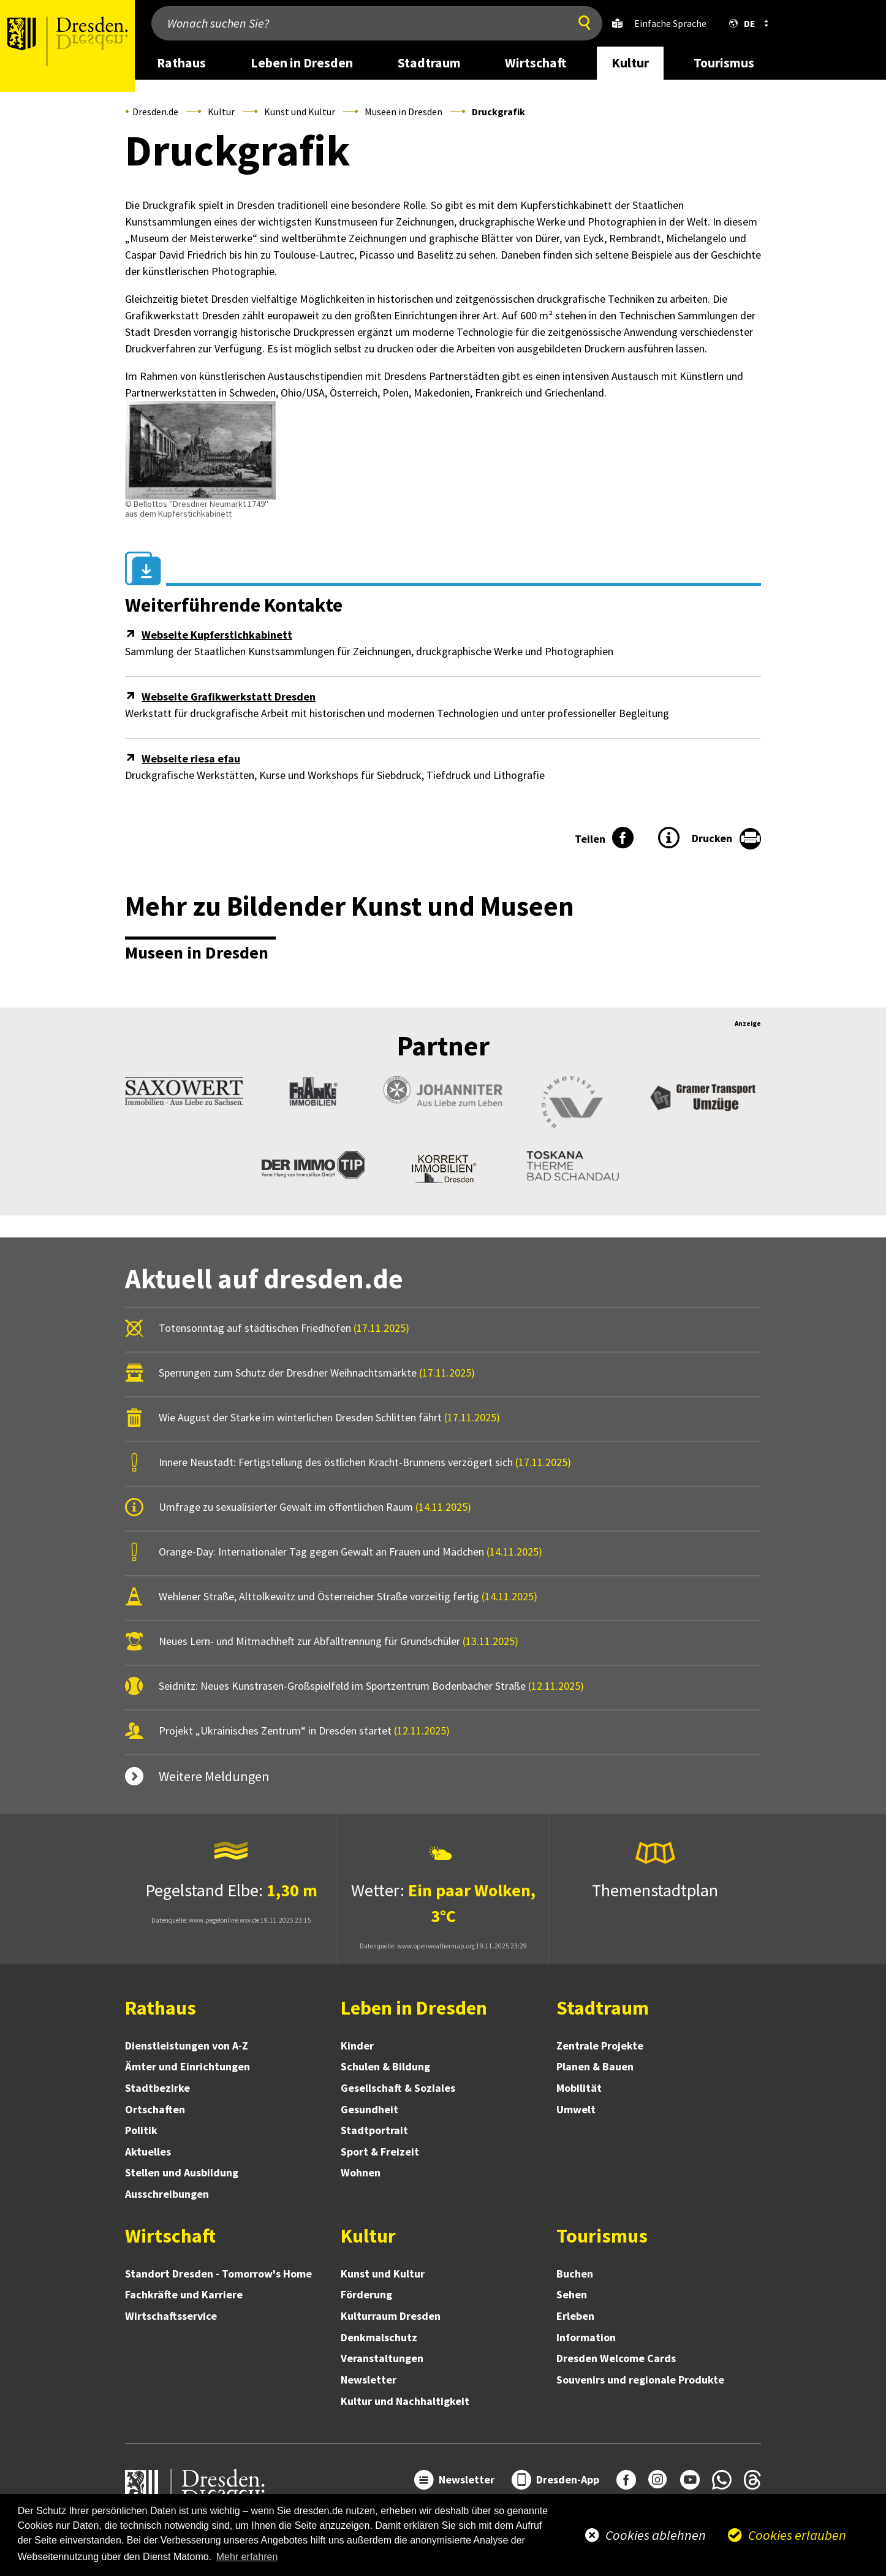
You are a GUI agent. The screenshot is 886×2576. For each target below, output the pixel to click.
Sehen (571, 2294)
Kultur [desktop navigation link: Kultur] (630, 63)
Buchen (574, 2273)
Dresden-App (567, 2479)
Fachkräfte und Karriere (184, 2294)
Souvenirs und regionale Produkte (640, 2380)
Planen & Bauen (595, 2066)
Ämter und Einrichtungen (187, 2066)
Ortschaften (155, 2109)
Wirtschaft (170, 2236)
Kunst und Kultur (299, 111)
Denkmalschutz (379, 2337)
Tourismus (602, 2236)
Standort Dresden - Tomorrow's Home (218, 2273)
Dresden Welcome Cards (616, 2358)
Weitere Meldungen (214, 1776)
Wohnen (361, 2172)
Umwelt (576, 2109)
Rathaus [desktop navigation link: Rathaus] (181, 63)
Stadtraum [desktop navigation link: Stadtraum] (429, 63)
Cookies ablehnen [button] (655, 2535)
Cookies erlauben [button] (797, 2535)
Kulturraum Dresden (391, 2316)
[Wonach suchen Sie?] (357, 23)
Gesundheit (369, 2109)
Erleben (575, 2316)
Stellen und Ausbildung (181, 2172)
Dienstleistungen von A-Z (186, 2045)
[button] (746, 23)
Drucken (712, 838)
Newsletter (368, 2380)
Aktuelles (148, 2152)
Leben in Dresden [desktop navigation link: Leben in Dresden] (302, 63)
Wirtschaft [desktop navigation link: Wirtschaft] (536, 63)
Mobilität (579, 2088)
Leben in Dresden (414, 2008)
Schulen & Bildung (385, 2066)
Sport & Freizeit (380, 2152)
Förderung (366, 2294)
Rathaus (160, 2008)
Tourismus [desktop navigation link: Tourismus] (724, 63)
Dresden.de (155, 111)
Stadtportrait (374, 2130)
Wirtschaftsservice (171, 2316)
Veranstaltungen (382, 2358)
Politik (141, 2130)
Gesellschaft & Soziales (398, 2088)
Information (586, 2337)
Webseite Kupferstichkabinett (217, 635)
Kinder (357, 2045)
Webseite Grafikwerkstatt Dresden (229, 697)
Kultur (221, 111)
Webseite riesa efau (191, 758)
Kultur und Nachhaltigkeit (405, 2401)
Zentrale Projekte (599, 2045)
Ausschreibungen (167, 2194)
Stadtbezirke (157, 2088)
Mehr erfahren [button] (247, 2556)
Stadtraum (602, 2008)
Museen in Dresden (403, 111)
